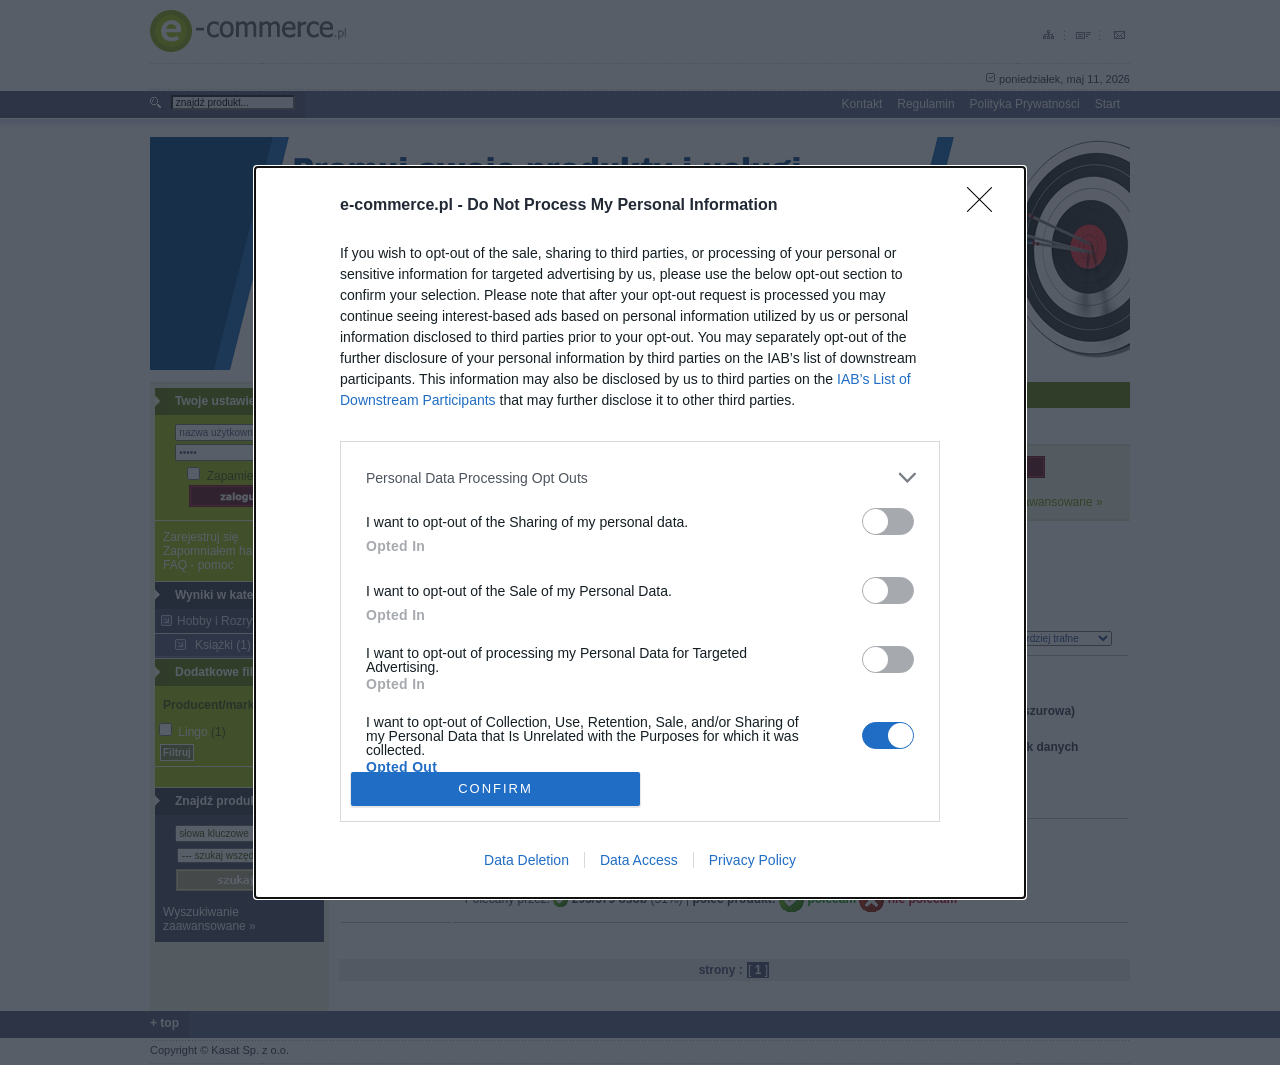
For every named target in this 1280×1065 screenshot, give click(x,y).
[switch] (888, 521)
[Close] (986, 206)
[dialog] (640, 532)
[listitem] (640, 477)
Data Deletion (526, 860)
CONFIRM (495, 788)
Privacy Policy (752, 860)
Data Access (639, 860)
